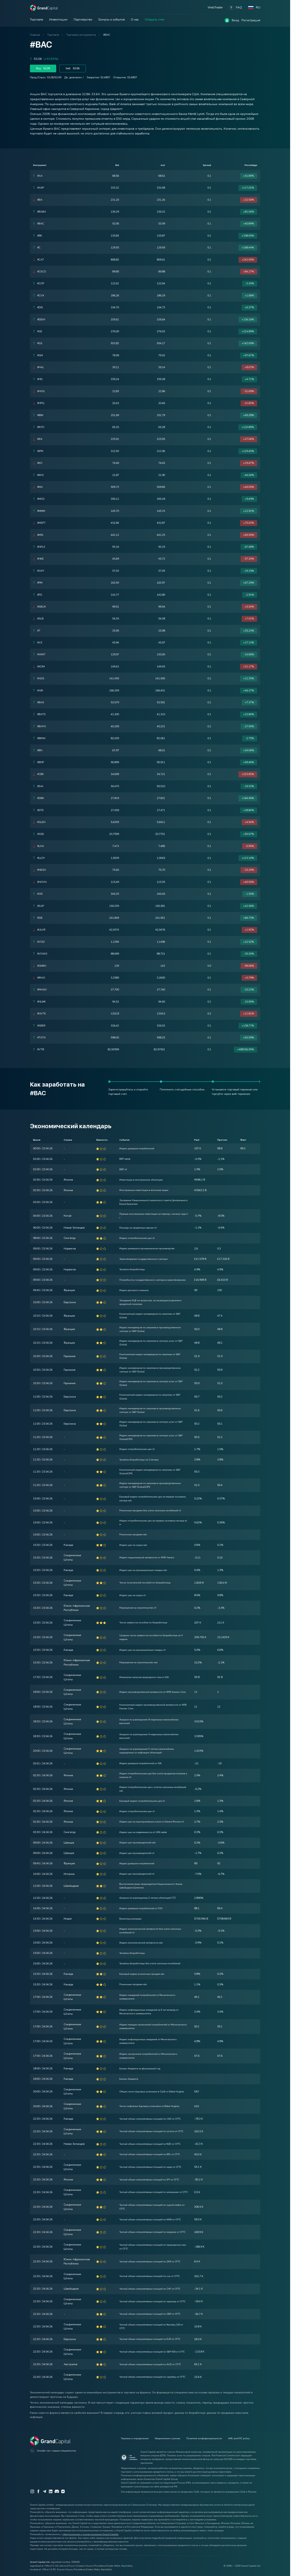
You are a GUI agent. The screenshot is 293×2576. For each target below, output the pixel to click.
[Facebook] (38, 2491)
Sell (72, 68)
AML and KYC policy (239, 2438)
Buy (43, 68)
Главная (35, 35)
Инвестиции (58, 19)
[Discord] (56, 2491)
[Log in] (227, 20)
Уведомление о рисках (167, 2438)
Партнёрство (82, 19)
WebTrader (215, 7)
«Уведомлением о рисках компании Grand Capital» (90, 2534)
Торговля (36, 19)
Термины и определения (135, 2438)
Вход (235, 20)
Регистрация (250, 20)
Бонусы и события (111, 19)
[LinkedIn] (50, 2491)
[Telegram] (44, 2491)
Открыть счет (154, 19)
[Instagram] (32, 2491)
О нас (135, 19)
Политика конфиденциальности (204, 2438)
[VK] (63, 2491)
